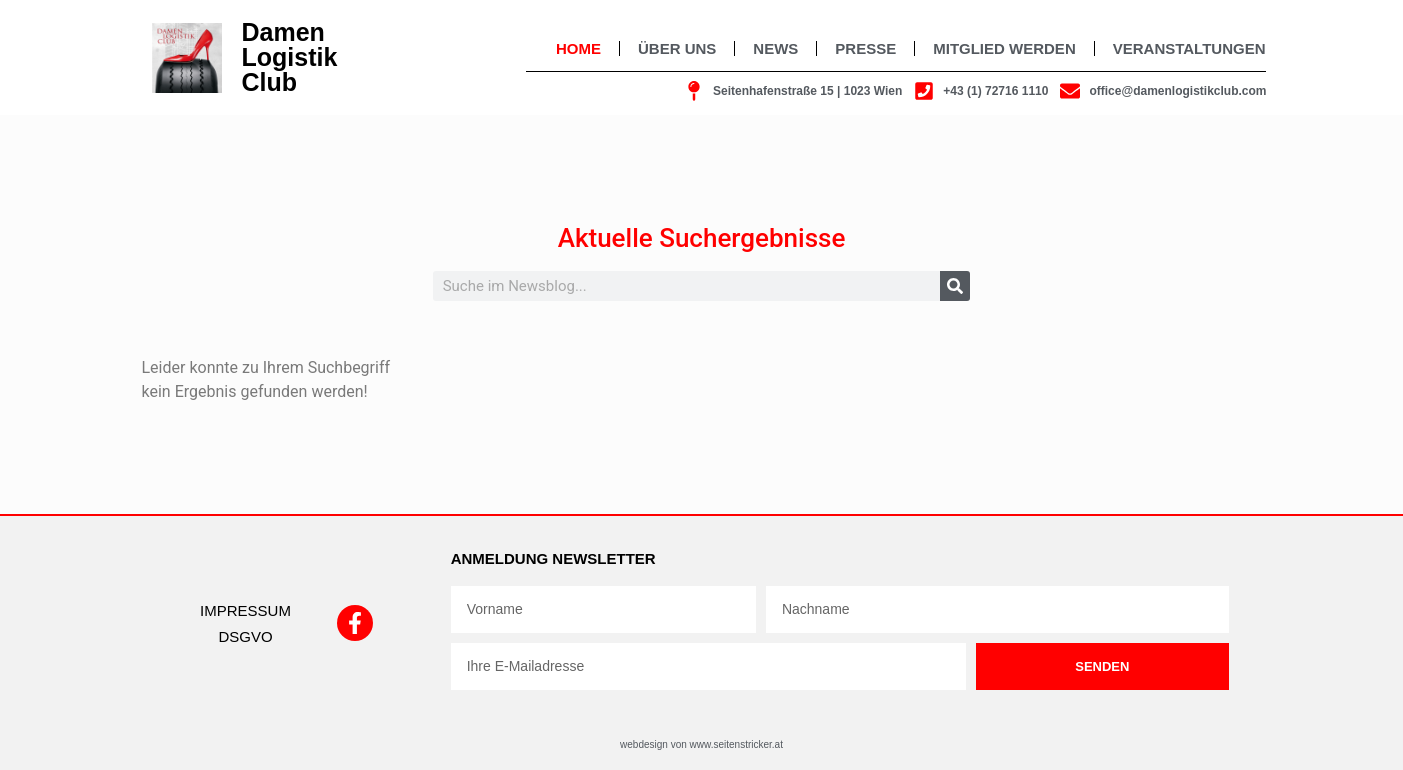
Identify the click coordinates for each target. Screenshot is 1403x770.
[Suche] (955, 286)
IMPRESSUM (245, 610)
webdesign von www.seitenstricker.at (701, 744)
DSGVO (245, 636)
